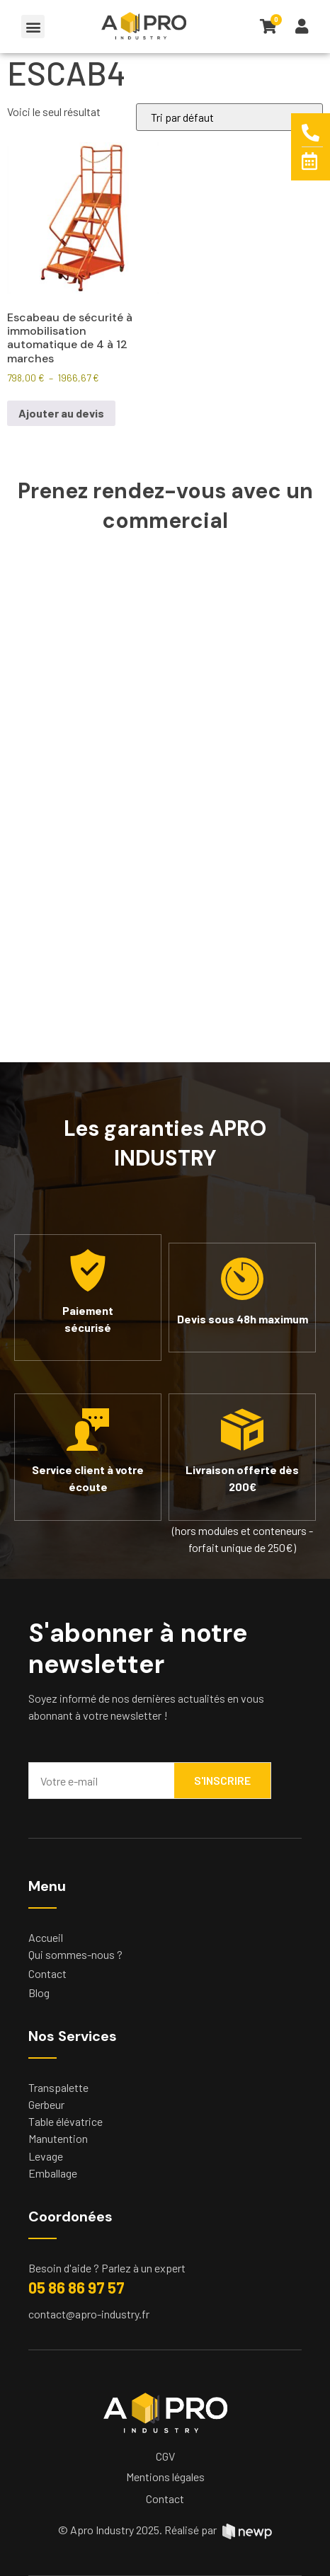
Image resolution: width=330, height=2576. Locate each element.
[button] (33, 26)
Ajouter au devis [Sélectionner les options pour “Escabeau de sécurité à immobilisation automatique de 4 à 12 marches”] (61, 413)
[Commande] (229, 117)
